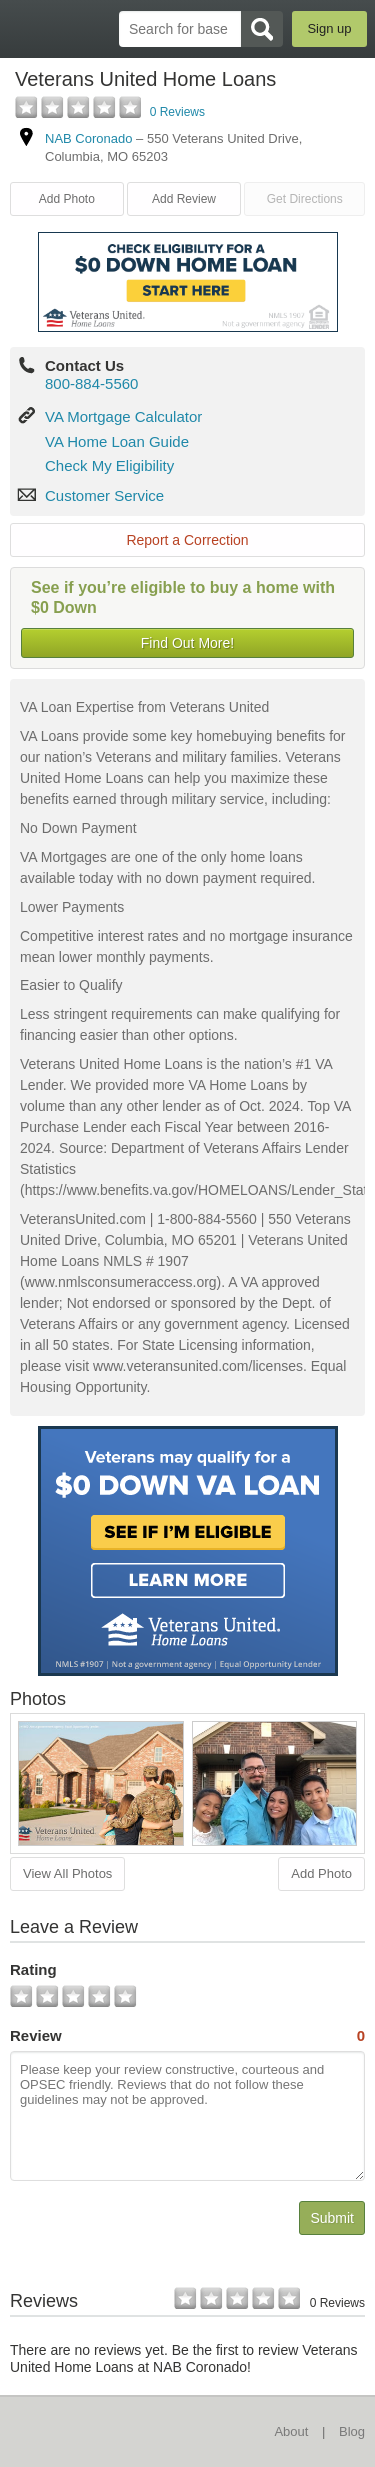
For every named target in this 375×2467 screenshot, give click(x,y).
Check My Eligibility (109, 465)
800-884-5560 (91, 383)
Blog (352, 2431)
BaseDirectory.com (25, 28)
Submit (332, 2218)
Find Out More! (187, 643)
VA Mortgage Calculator (123, 416)
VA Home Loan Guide (117, 441)
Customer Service (104, 495)
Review (187, 2036)
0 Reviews (177, 112)
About (291, 2431)
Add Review (184, 199)
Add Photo (67, 199)
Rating (33, 1969)
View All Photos (67, 1873)
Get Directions (305, 199)
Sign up (329, 28)
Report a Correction (187, 540)
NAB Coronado (88, 138)
